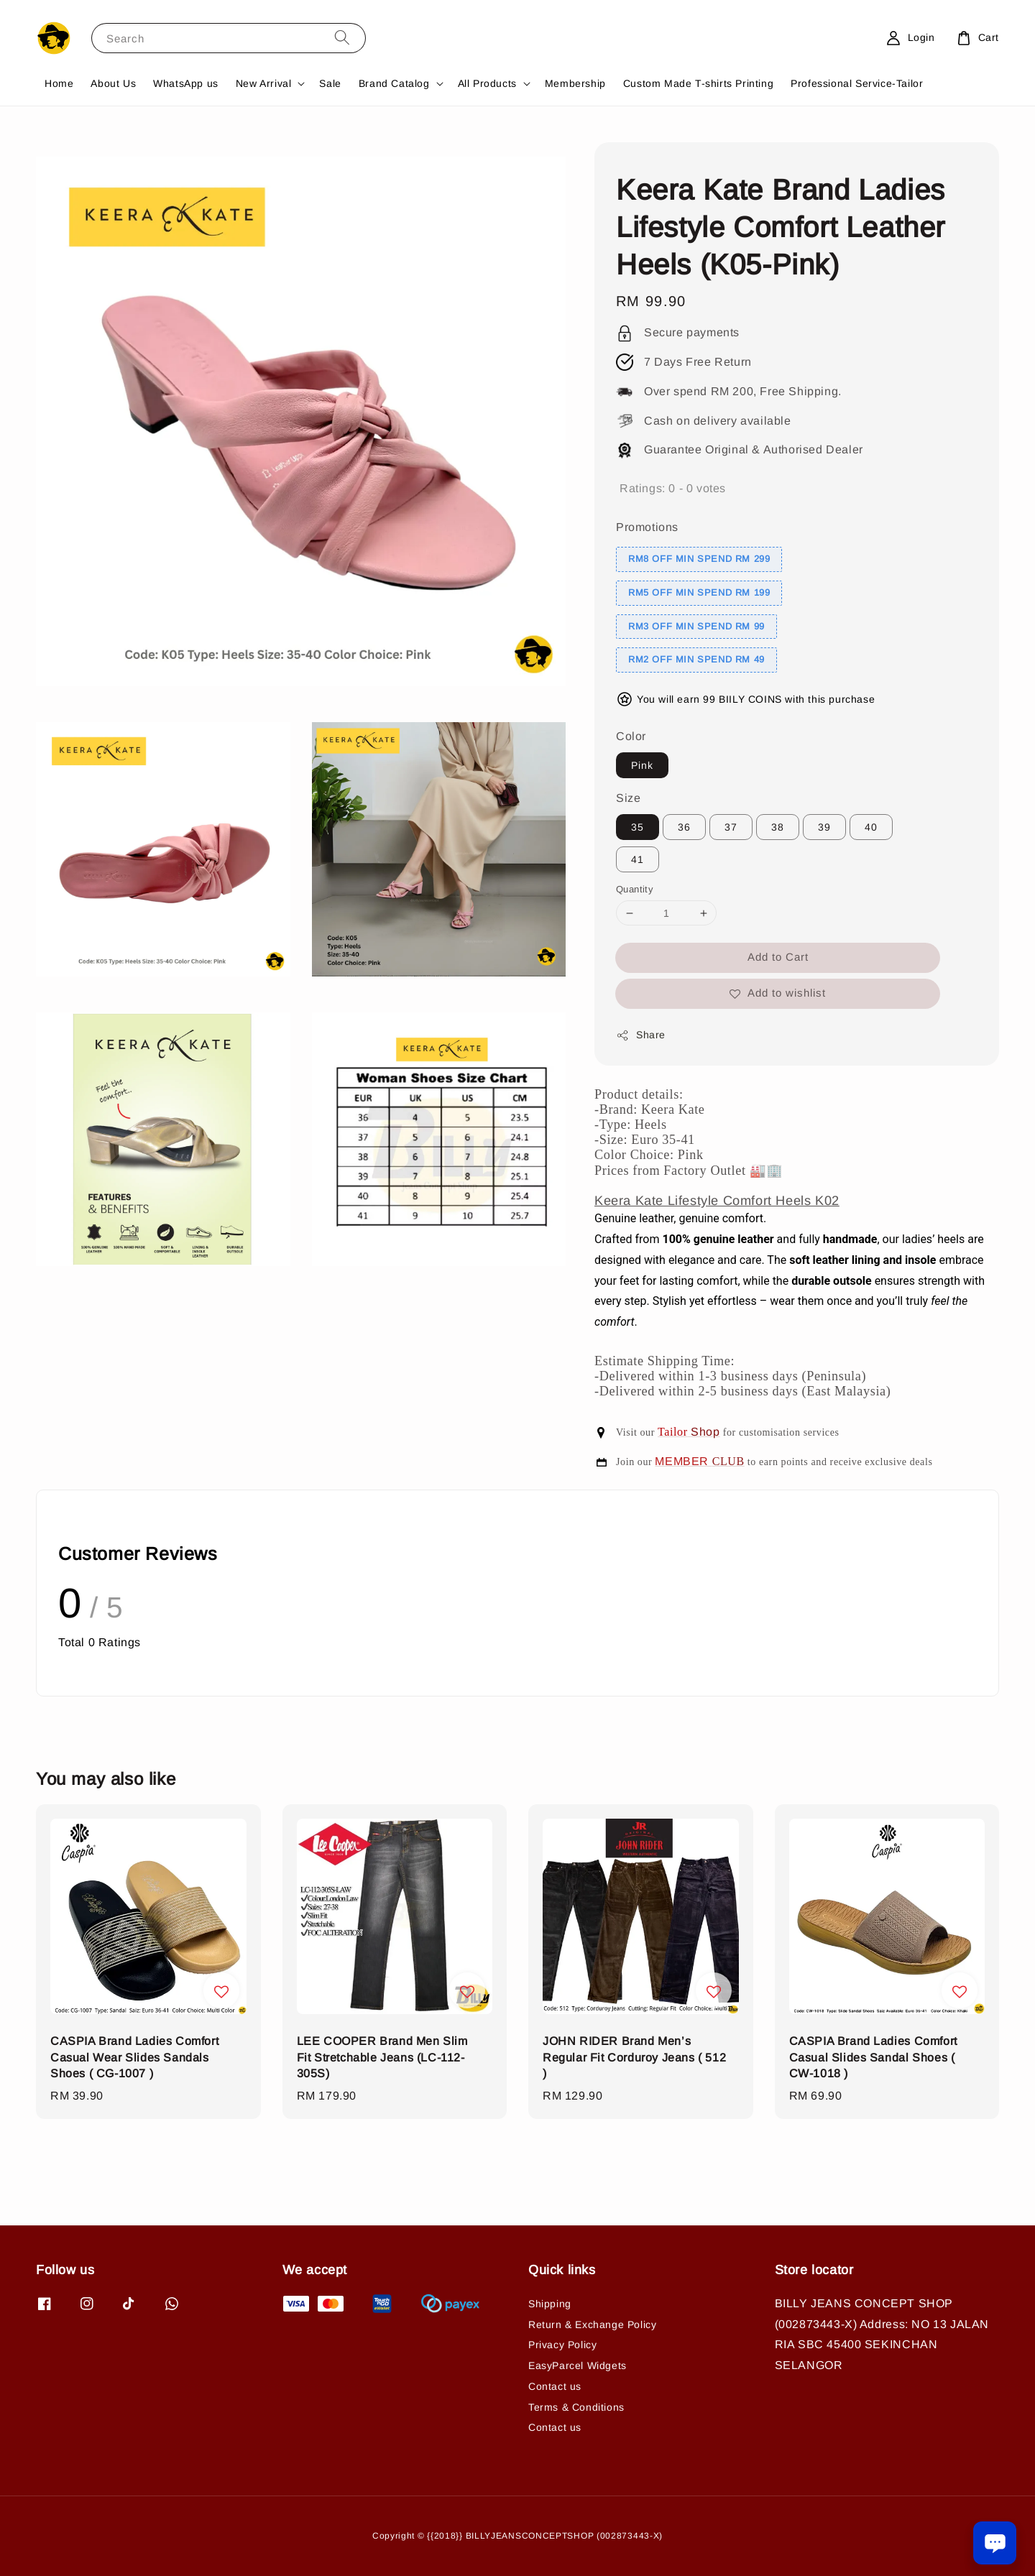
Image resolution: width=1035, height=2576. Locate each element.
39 (824, 827)
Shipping (549, 2303)
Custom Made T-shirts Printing (698, 83)
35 (637, 827)
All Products (487, 83)
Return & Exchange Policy (592, 2324)
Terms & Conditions (576, 2407)
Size (628, 798)
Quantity (634, 889)
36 (684, 827)
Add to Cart (778, 957)
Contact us (554, 2386)
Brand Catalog (394, 83)
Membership (575, 83)
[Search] (342, 38)
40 (871, 827)
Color (631, 736)
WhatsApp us (185, 83)
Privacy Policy (562, 2344)
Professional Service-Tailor (857, 83)
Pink (642, 765)
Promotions (647, 527)
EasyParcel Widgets (577, 2365)
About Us (113, 83)
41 (637, 859)
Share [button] (641, 1035)
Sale (330, 83)
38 (777, 827)
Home (59, 83)
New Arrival (264, 83)
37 (730, 827)
